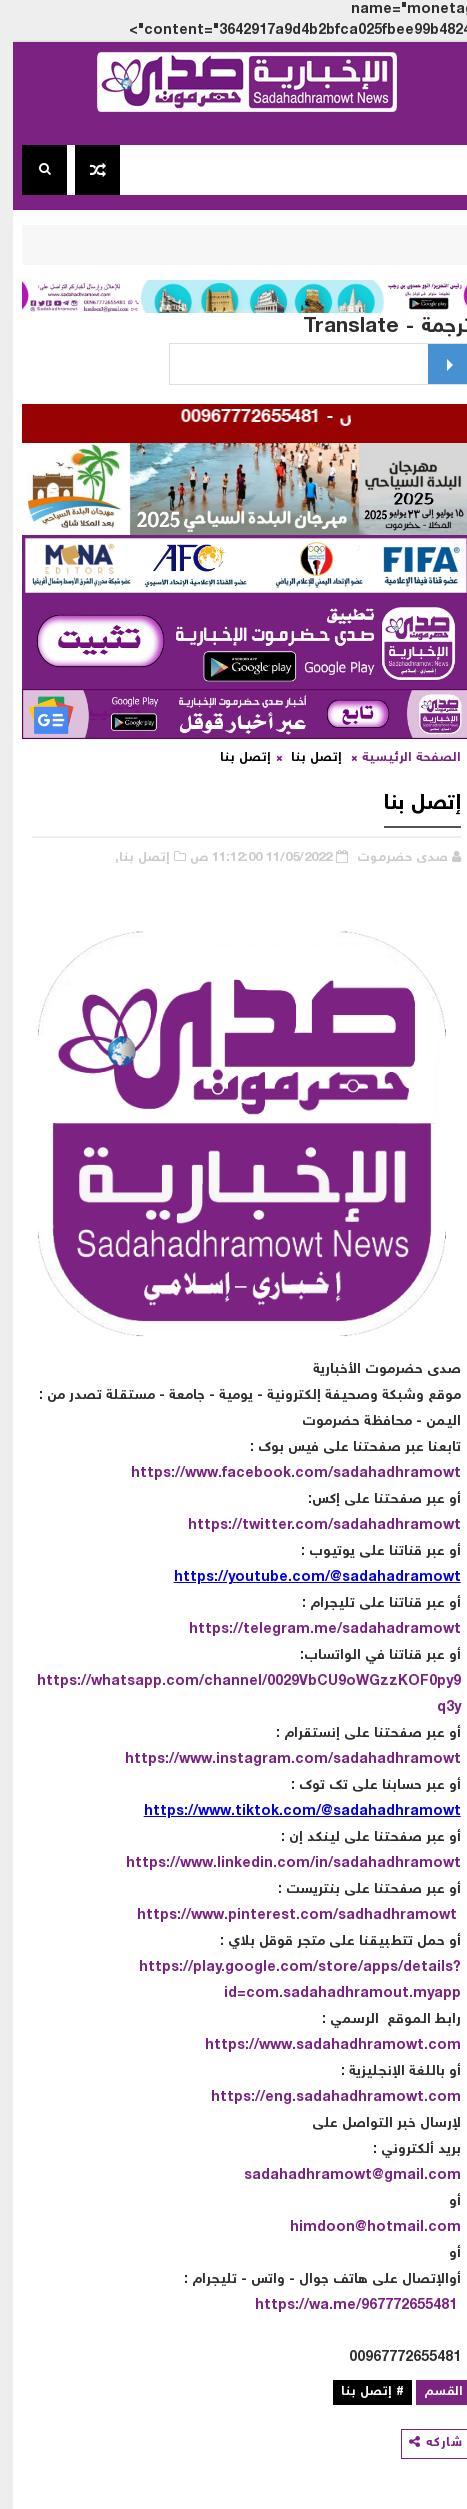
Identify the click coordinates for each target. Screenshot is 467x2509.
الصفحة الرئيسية (398, 758)
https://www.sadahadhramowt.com (320, 2046)
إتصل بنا (303, 758)
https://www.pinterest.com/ (224, 1916)
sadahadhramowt (384, 1474)
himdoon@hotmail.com (362, 2228)
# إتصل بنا (359, 2392)
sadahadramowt (388, 1630)
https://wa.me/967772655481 (343, 2306)
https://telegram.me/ (252, 1630)
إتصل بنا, (129, 858)
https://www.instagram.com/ (216, 1760)
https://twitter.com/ (247, 1526)
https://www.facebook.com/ (219, 1474)
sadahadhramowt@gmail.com (339, 2176)
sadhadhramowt (384, 1916)
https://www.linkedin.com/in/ (216, 1864)
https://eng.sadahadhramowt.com (323, 2098)
